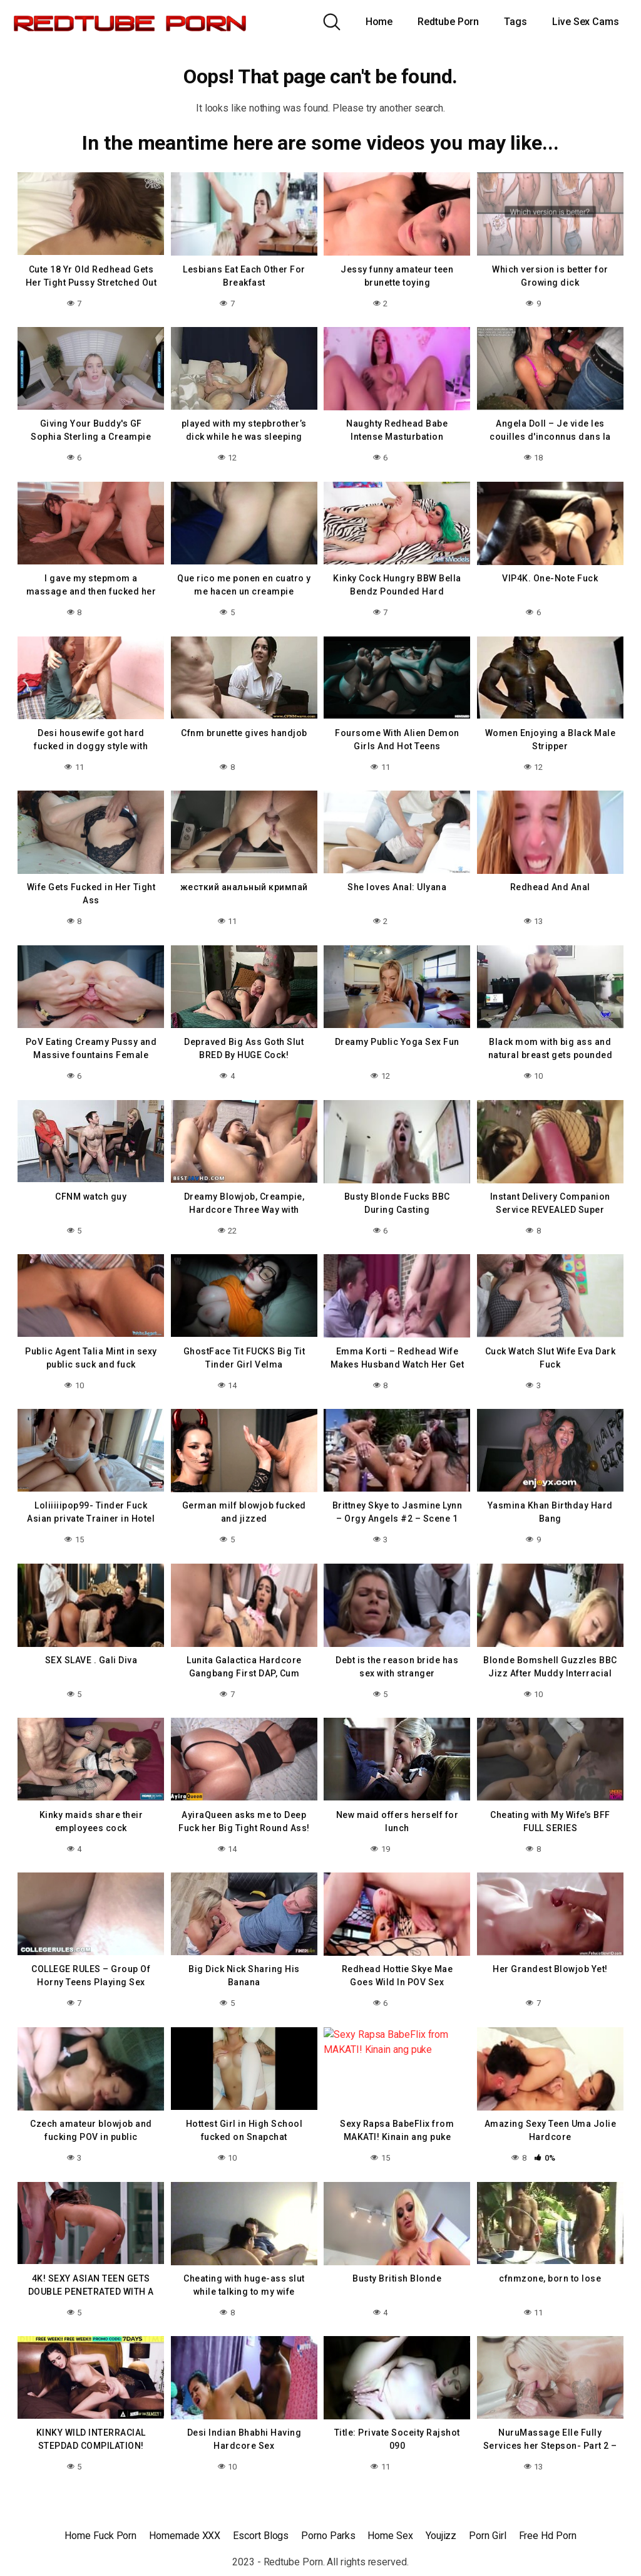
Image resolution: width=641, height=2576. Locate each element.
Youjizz (441, 2536)
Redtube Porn (448, 22)
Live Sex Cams (585, 22)
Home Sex (390, 2536)
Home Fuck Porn (100, 2536)
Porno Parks (328, 2536)
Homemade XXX (184, 2536)
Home (379, 22)
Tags (515, 22)
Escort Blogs (261, 2536)
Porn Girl (487, 2536)
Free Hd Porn (548, 2536)
